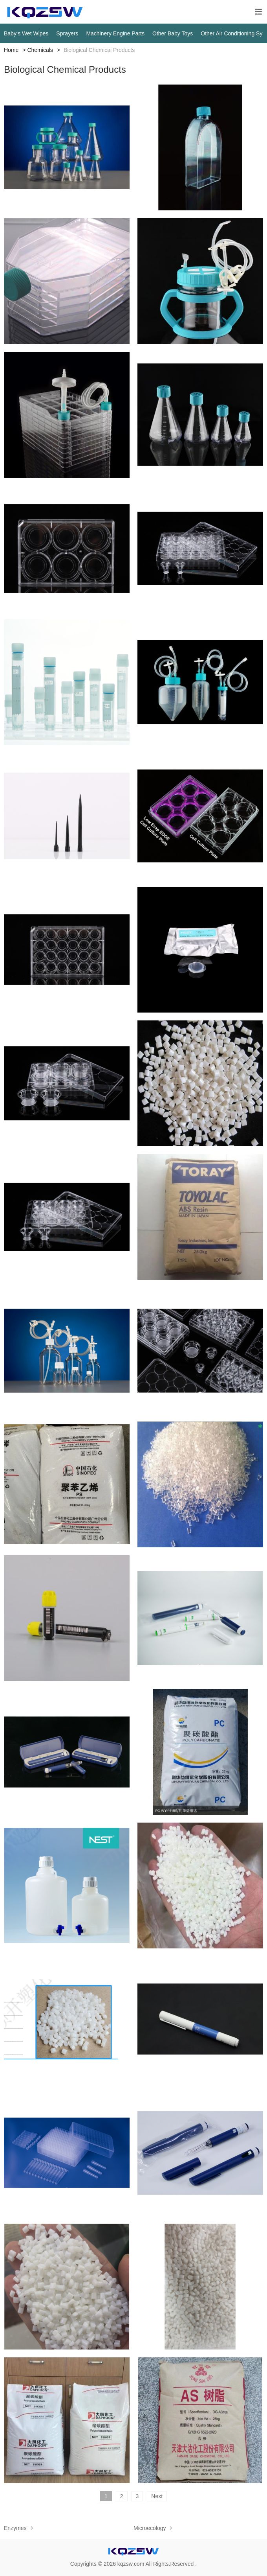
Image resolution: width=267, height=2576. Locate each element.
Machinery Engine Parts (115, 33)
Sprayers (67, 33)
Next (157, 2496)
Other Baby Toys (172, 33)
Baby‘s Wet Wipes (26, 33)
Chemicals (40, 50)
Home (11, 50)
